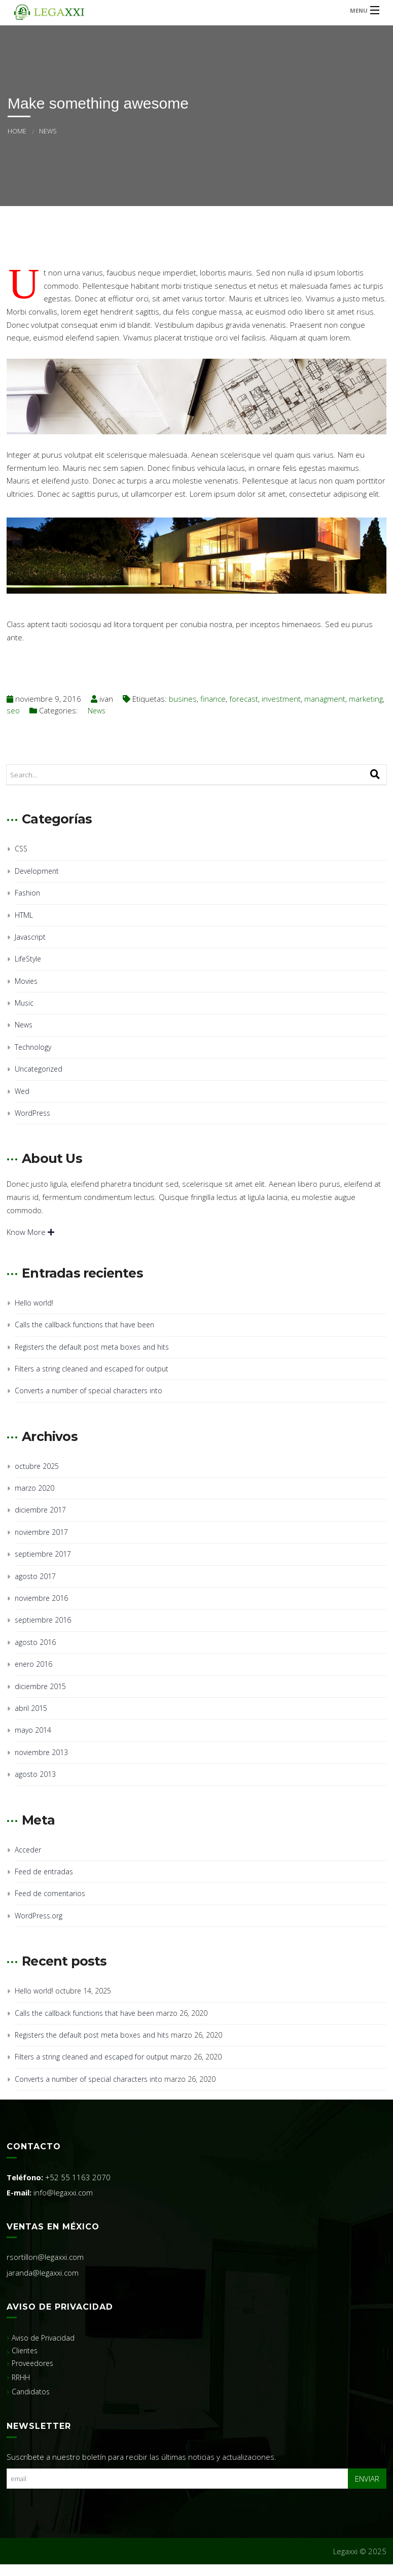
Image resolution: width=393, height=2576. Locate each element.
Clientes (25, 2350)
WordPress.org (38, 1915)
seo (13, 710)
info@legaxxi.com (63, 2192)
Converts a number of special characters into (88, 1390)
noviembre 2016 (41, 1598)
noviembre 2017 (41, 1532)
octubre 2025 (37, 1466)
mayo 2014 (33, 1730)
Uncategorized (38, 1069)
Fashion (27, 893)
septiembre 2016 (43, 1620)
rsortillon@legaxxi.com (45, 2257)
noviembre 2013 (41, 1752)
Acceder (28, 1849)
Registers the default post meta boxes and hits (92, 1347)
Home (17, 131)
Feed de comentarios (50, 1893)
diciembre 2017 (40, 1510)
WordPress (32, 1113)
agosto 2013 (35, 1774)
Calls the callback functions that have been (84, 1324)
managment (324, 699)
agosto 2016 (35, 1642)
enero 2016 (33, 1664)
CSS (21, 848)
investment (281, 699)
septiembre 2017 (43, 1554)
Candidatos (31, 2391)
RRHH (21, 2377)
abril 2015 (31, 1708)
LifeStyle (28, 959)
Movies (26, 981)
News (48, 131)
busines (183, 699)
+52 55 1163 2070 (78, 2177)
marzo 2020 (34, 1488)
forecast (243, 699)
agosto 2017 (35, 1576)
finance (213, 699)
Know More (30, 1232)
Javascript (30, 937)
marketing (366, 699)
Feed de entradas (44, 1871)
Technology (33, 1047)
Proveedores (32, 2363)
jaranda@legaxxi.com (43, 2273)
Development (37, 871)
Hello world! (34, 1303)
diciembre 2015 (40, 1686)
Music (24, 1003)
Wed (22, 1091)
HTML (24, 915)
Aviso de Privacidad (43, 2338)
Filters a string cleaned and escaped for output (91, 1368)
